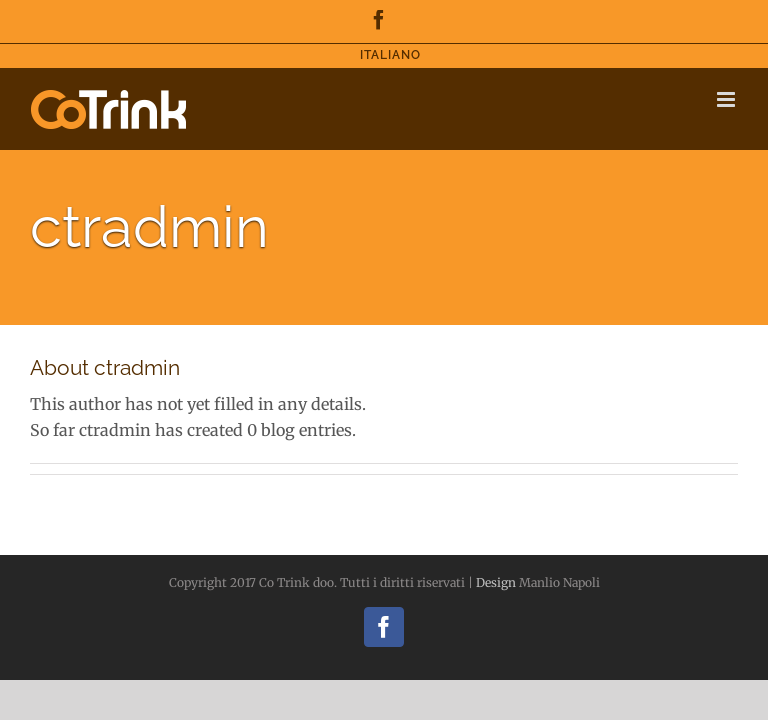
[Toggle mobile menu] (727, 99)
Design (496, 582)
